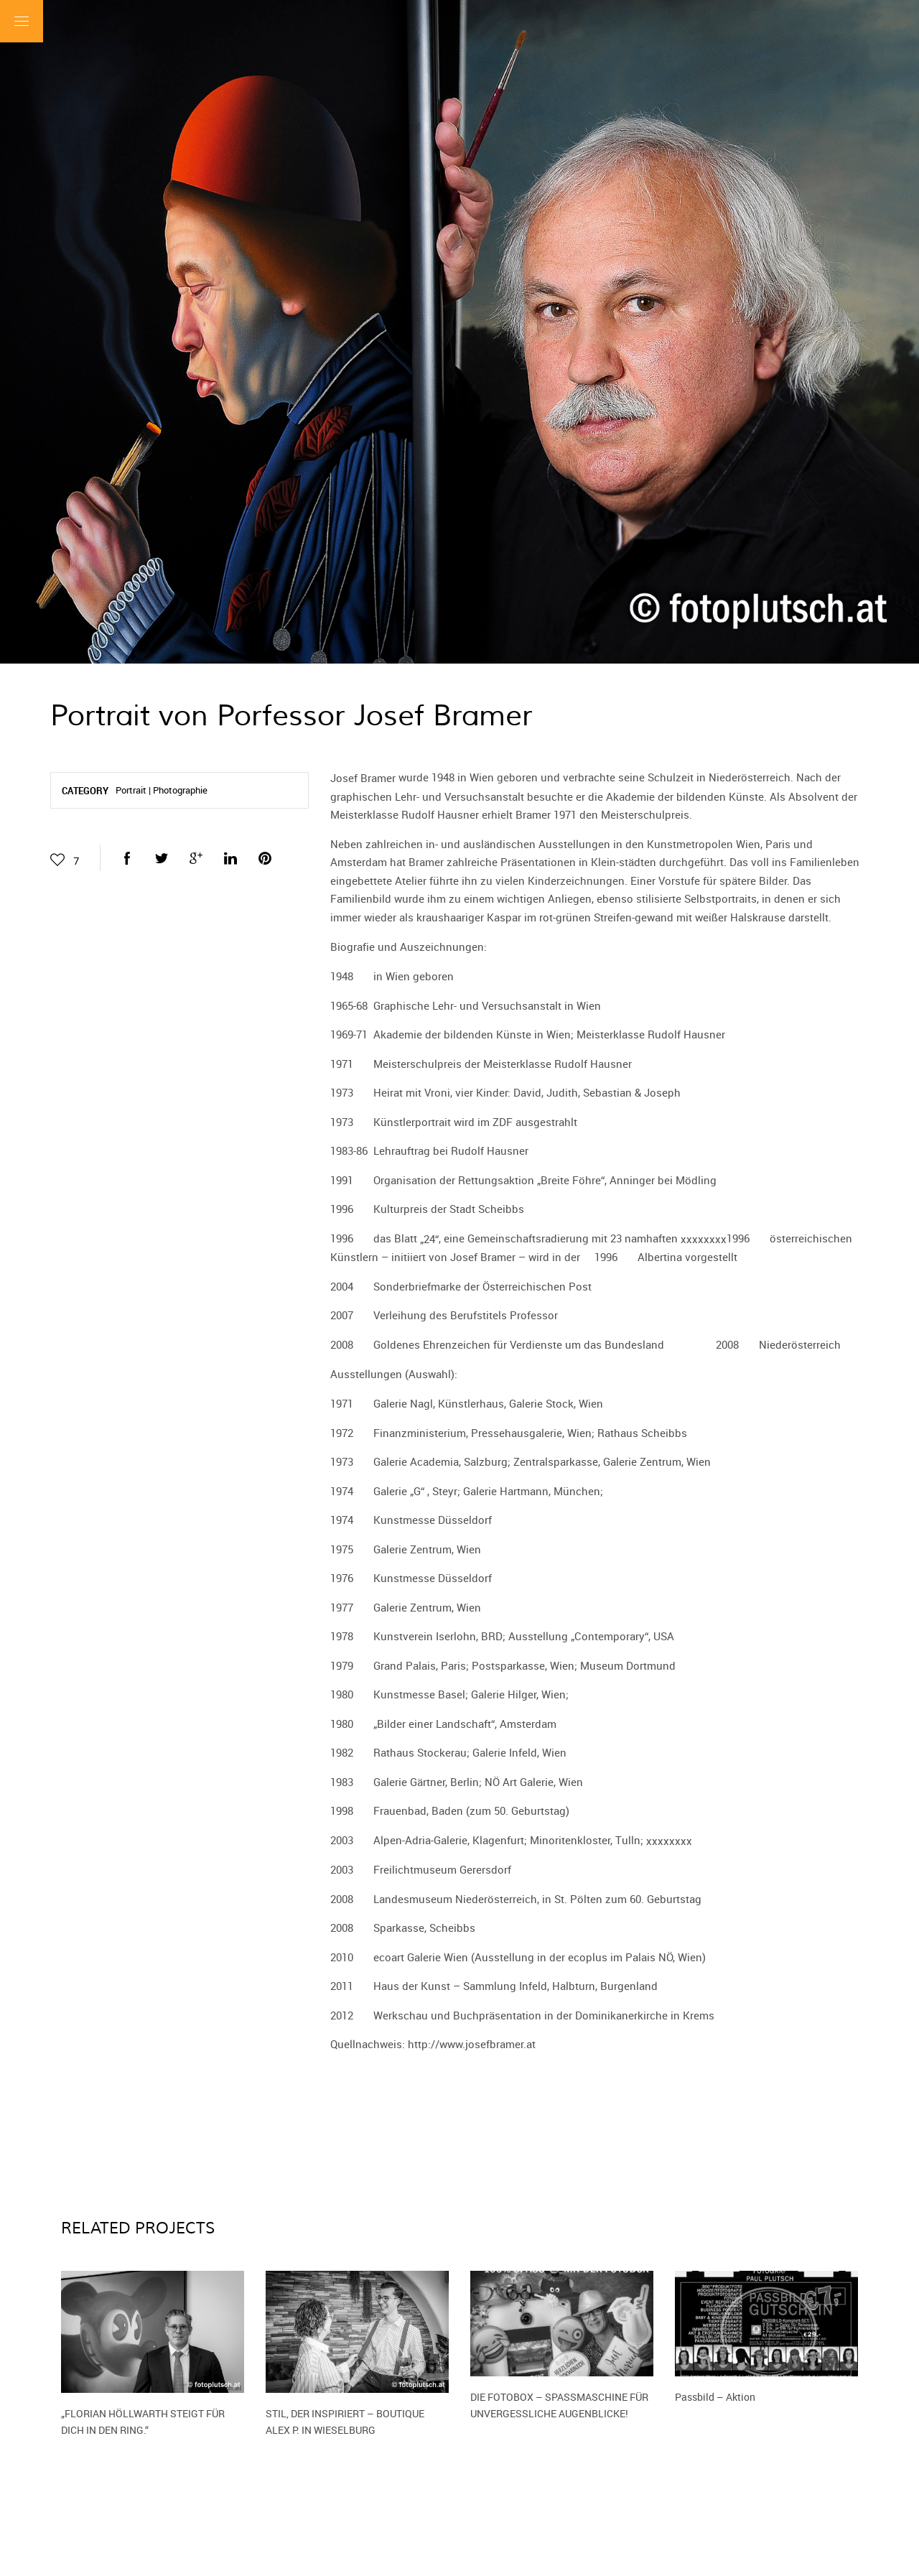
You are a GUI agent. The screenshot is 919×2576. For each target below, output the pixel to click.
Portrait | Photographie (161, 790)
